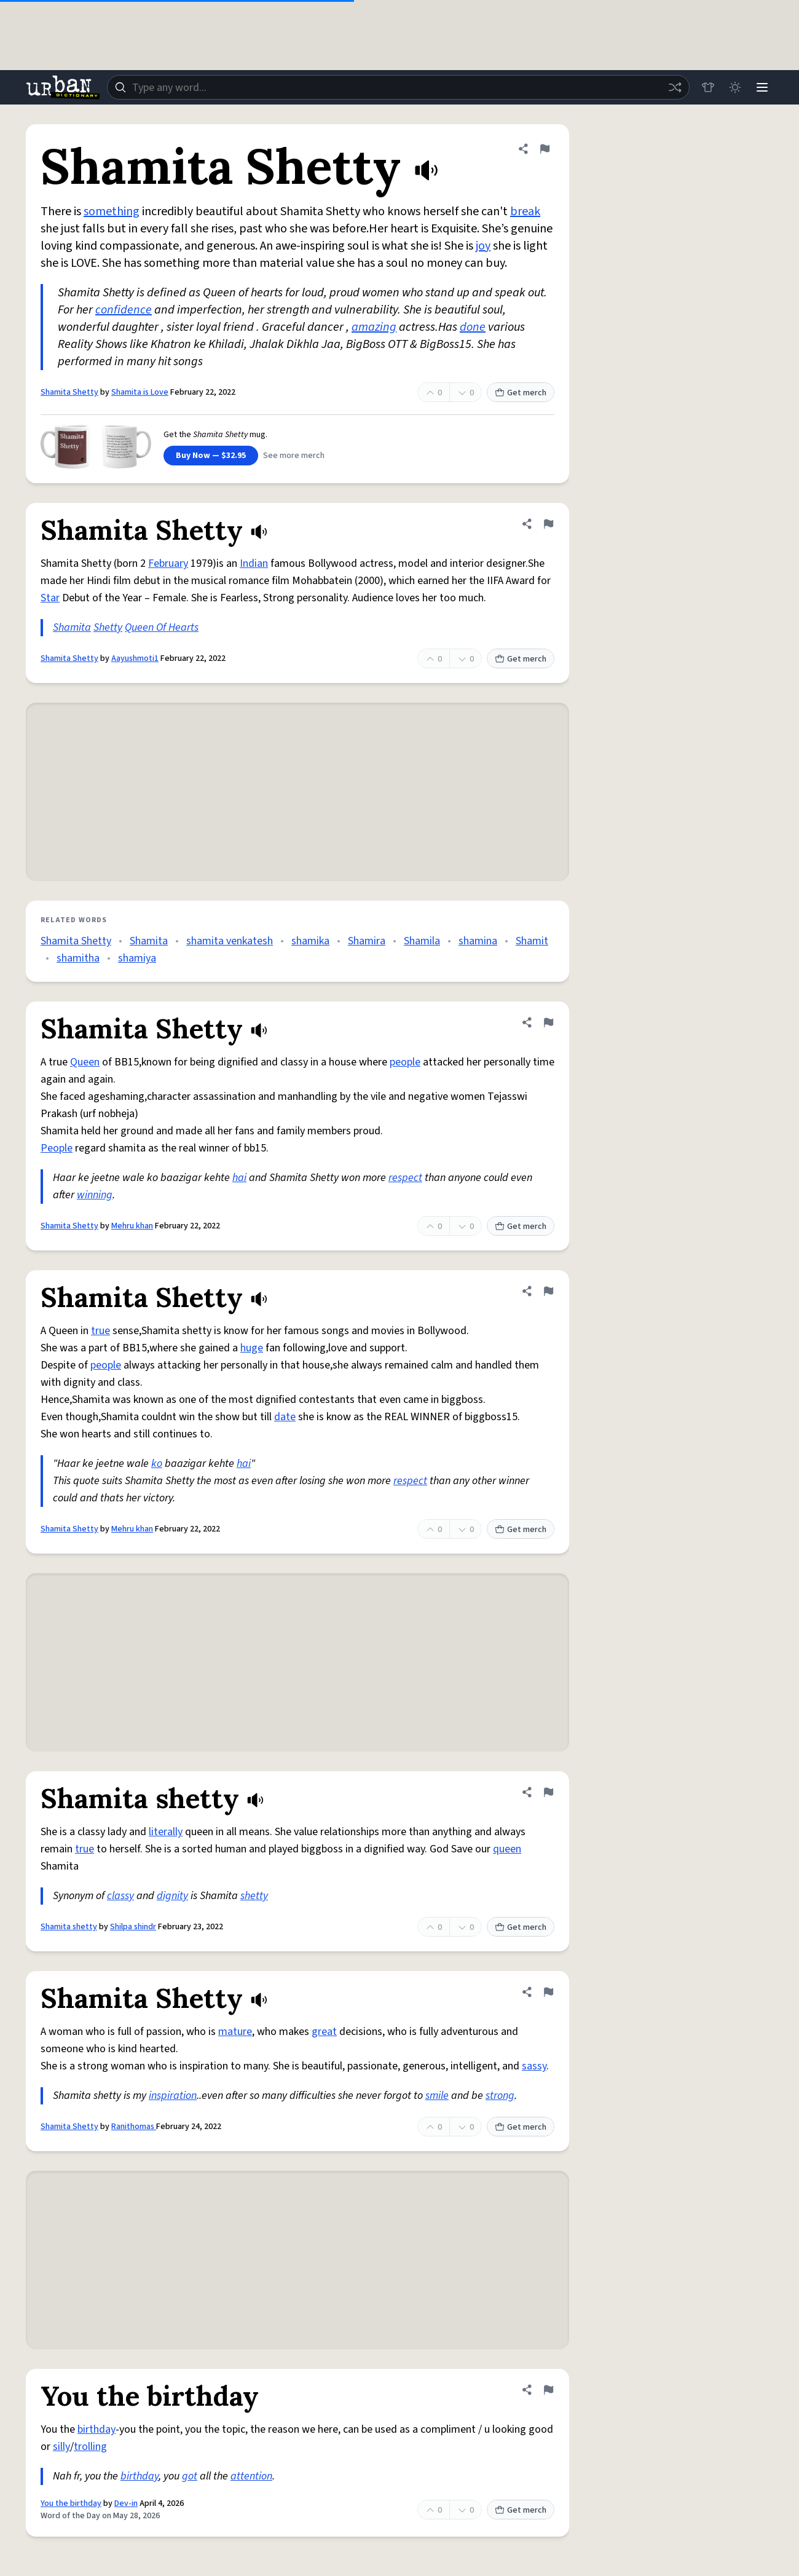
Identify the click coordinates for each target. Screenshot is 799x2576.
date (285, 1416)
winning (94, 1195)
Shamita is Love (139, 392)
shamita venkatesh (229, 941)
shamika (310, 941)
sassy (534, 2066)
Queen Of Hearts (162, 627)
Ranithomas (133, 2126)
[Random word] (674, 87)
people (405, 1062)
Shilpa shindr (133, 1927)
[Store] (708, 87)
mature (235, 2031)
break (525, 211)
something (112, 211)
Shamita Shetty (69, 392)
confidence (123, 309)
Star (50, 598)
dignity (172, 1895)
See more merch (294, 455)
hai (239, 1177)
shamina (478, 941)
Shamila (422, 941)
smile (437, 2095)
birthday (96, 2429)
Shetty (107, 627)
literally (166, 1831)
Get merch (520, 393)
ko (156, 1463)
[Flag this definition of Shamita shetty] (548, 1792)
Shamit (532, 941)
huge (251, 1348)
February (168, 563)
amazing (374, 327)
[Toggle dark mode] (735, 87)
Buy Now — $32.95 (211, 455)
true (100, 1330)
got (189, 2476)
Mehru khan (132, 1226)
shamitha (78, 958)
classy (120, 1895)
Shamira (366, 941)
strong (500, 2095)
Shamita (72, 627)
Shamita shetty (69, 1927)
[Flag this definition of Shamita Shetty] (544, 149)
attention (251, 2476)
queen (507, 1849)
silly (61, 2446)
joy (483, 246)
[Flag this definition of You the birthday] (548, 2390)
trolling (90, 2446)
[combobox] (398, 87)
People (57, 1148)
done (473, 327)
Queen (85, 1062)
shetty (254, 1895)
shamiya (137, 958)
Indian (254, 563)
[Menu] (762, 87)
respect (405, 1177)
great (324, 2031)
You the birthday (71, 2503)
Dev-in (126, 2503)
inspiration (173, 2095)
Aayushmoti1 (135, 658)
